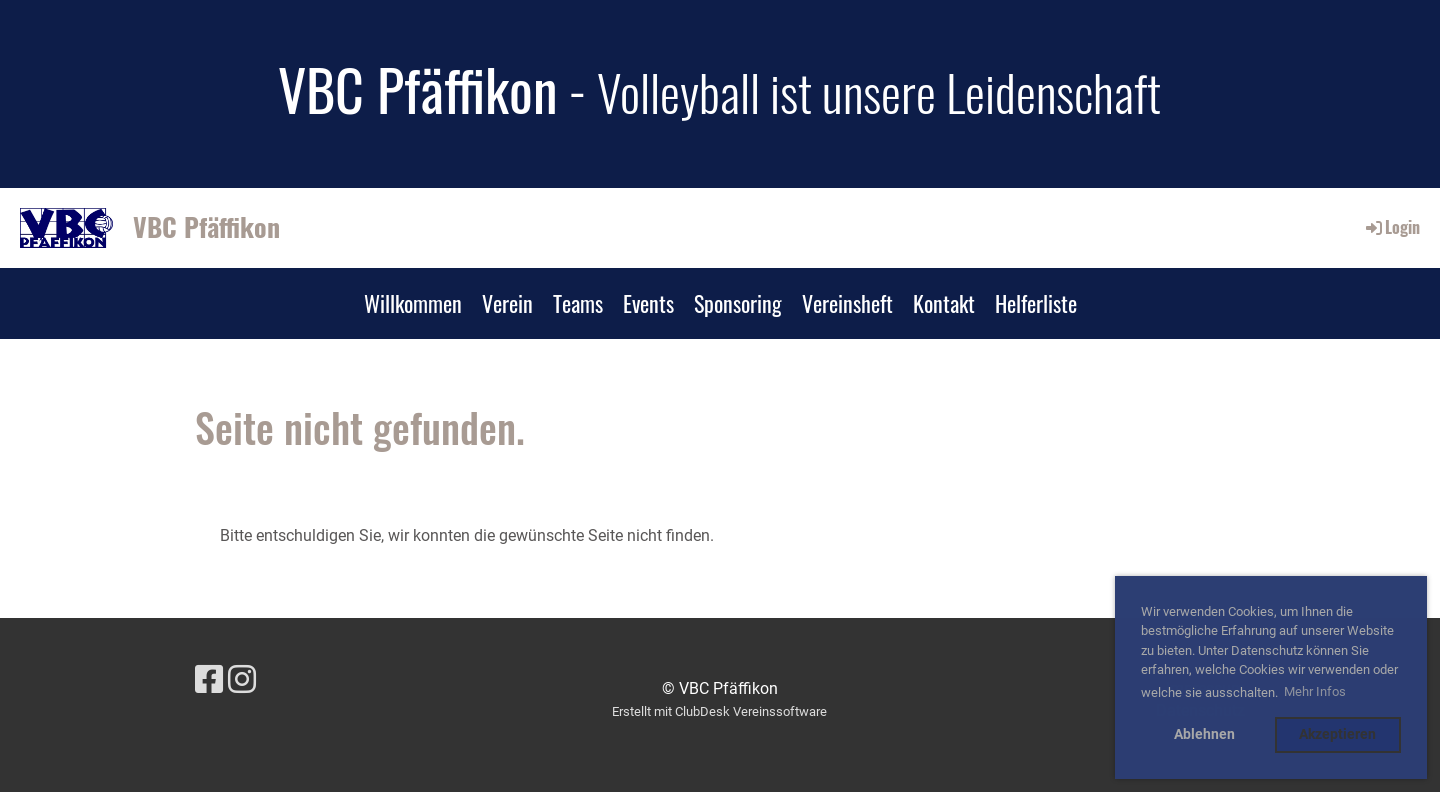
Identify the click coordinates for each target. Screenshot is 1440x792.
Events (648, 303)
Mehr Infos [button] (1315, 691)
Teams (578, 303)
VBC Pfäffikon (206, 227)
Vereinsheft (847, 303)
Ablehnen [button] (1204, 734)
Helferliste (1036, 303)
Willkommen (413, 303)
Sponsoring (738, 303)
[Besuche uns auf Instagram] (242, 680)
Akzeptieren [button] (1337, 734)
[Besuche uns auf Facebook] (209, 680)
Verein (507, 303)
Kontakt (944, 303)
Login (1391, 227)
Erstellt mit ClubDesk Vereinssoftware (719, 711)
